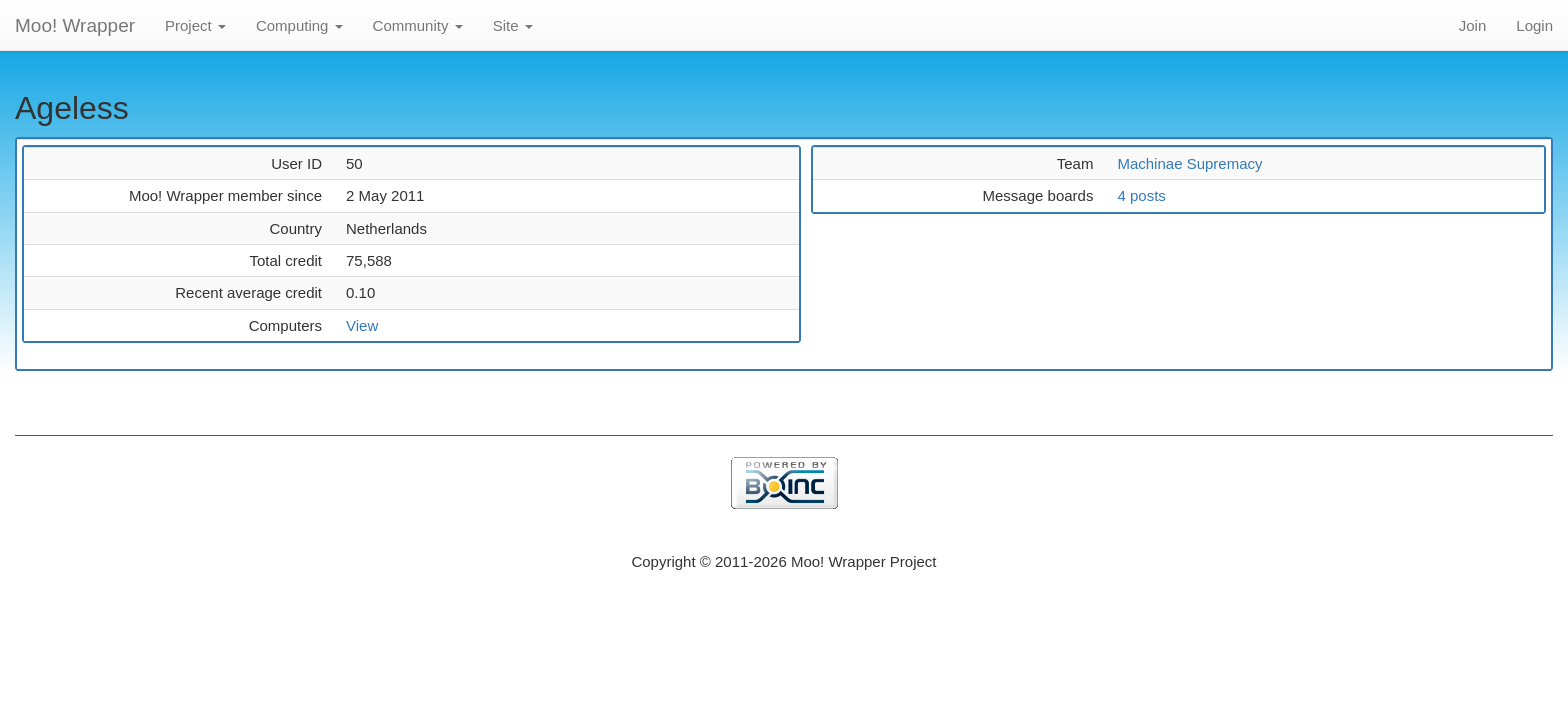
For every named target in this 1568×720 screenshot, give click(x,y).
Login (1534, 25)
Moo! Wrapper (75, 25)
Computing (299, 25)
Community (418, 25)
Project (195, 25)
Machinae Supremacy (1189, 163)
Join (1473, 25)
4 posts (1141, 195)
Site (513, 25)
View (362, 325)
